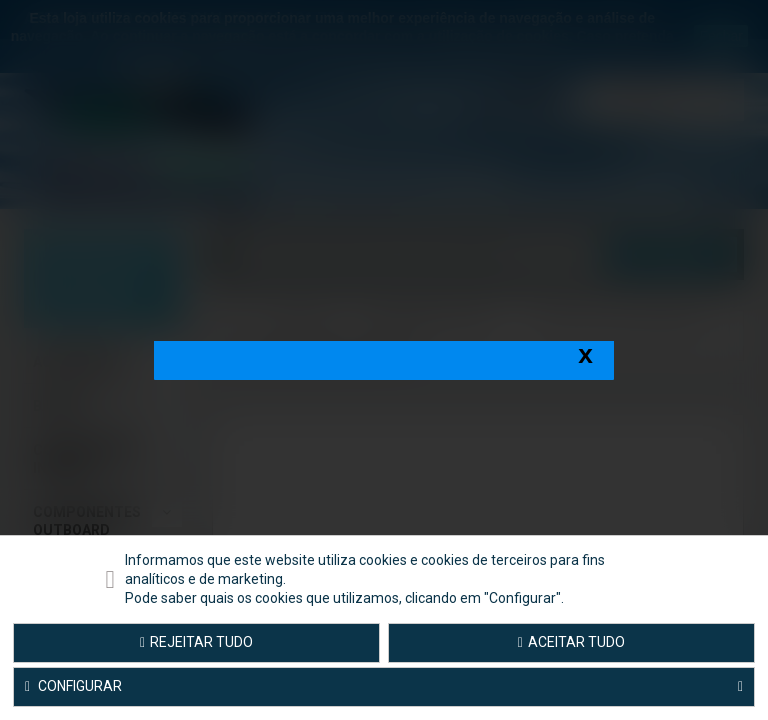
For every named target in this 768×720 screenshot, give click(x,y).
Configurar (384, 687)
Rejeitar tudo (196, 642)
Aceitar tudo (571, 642)
